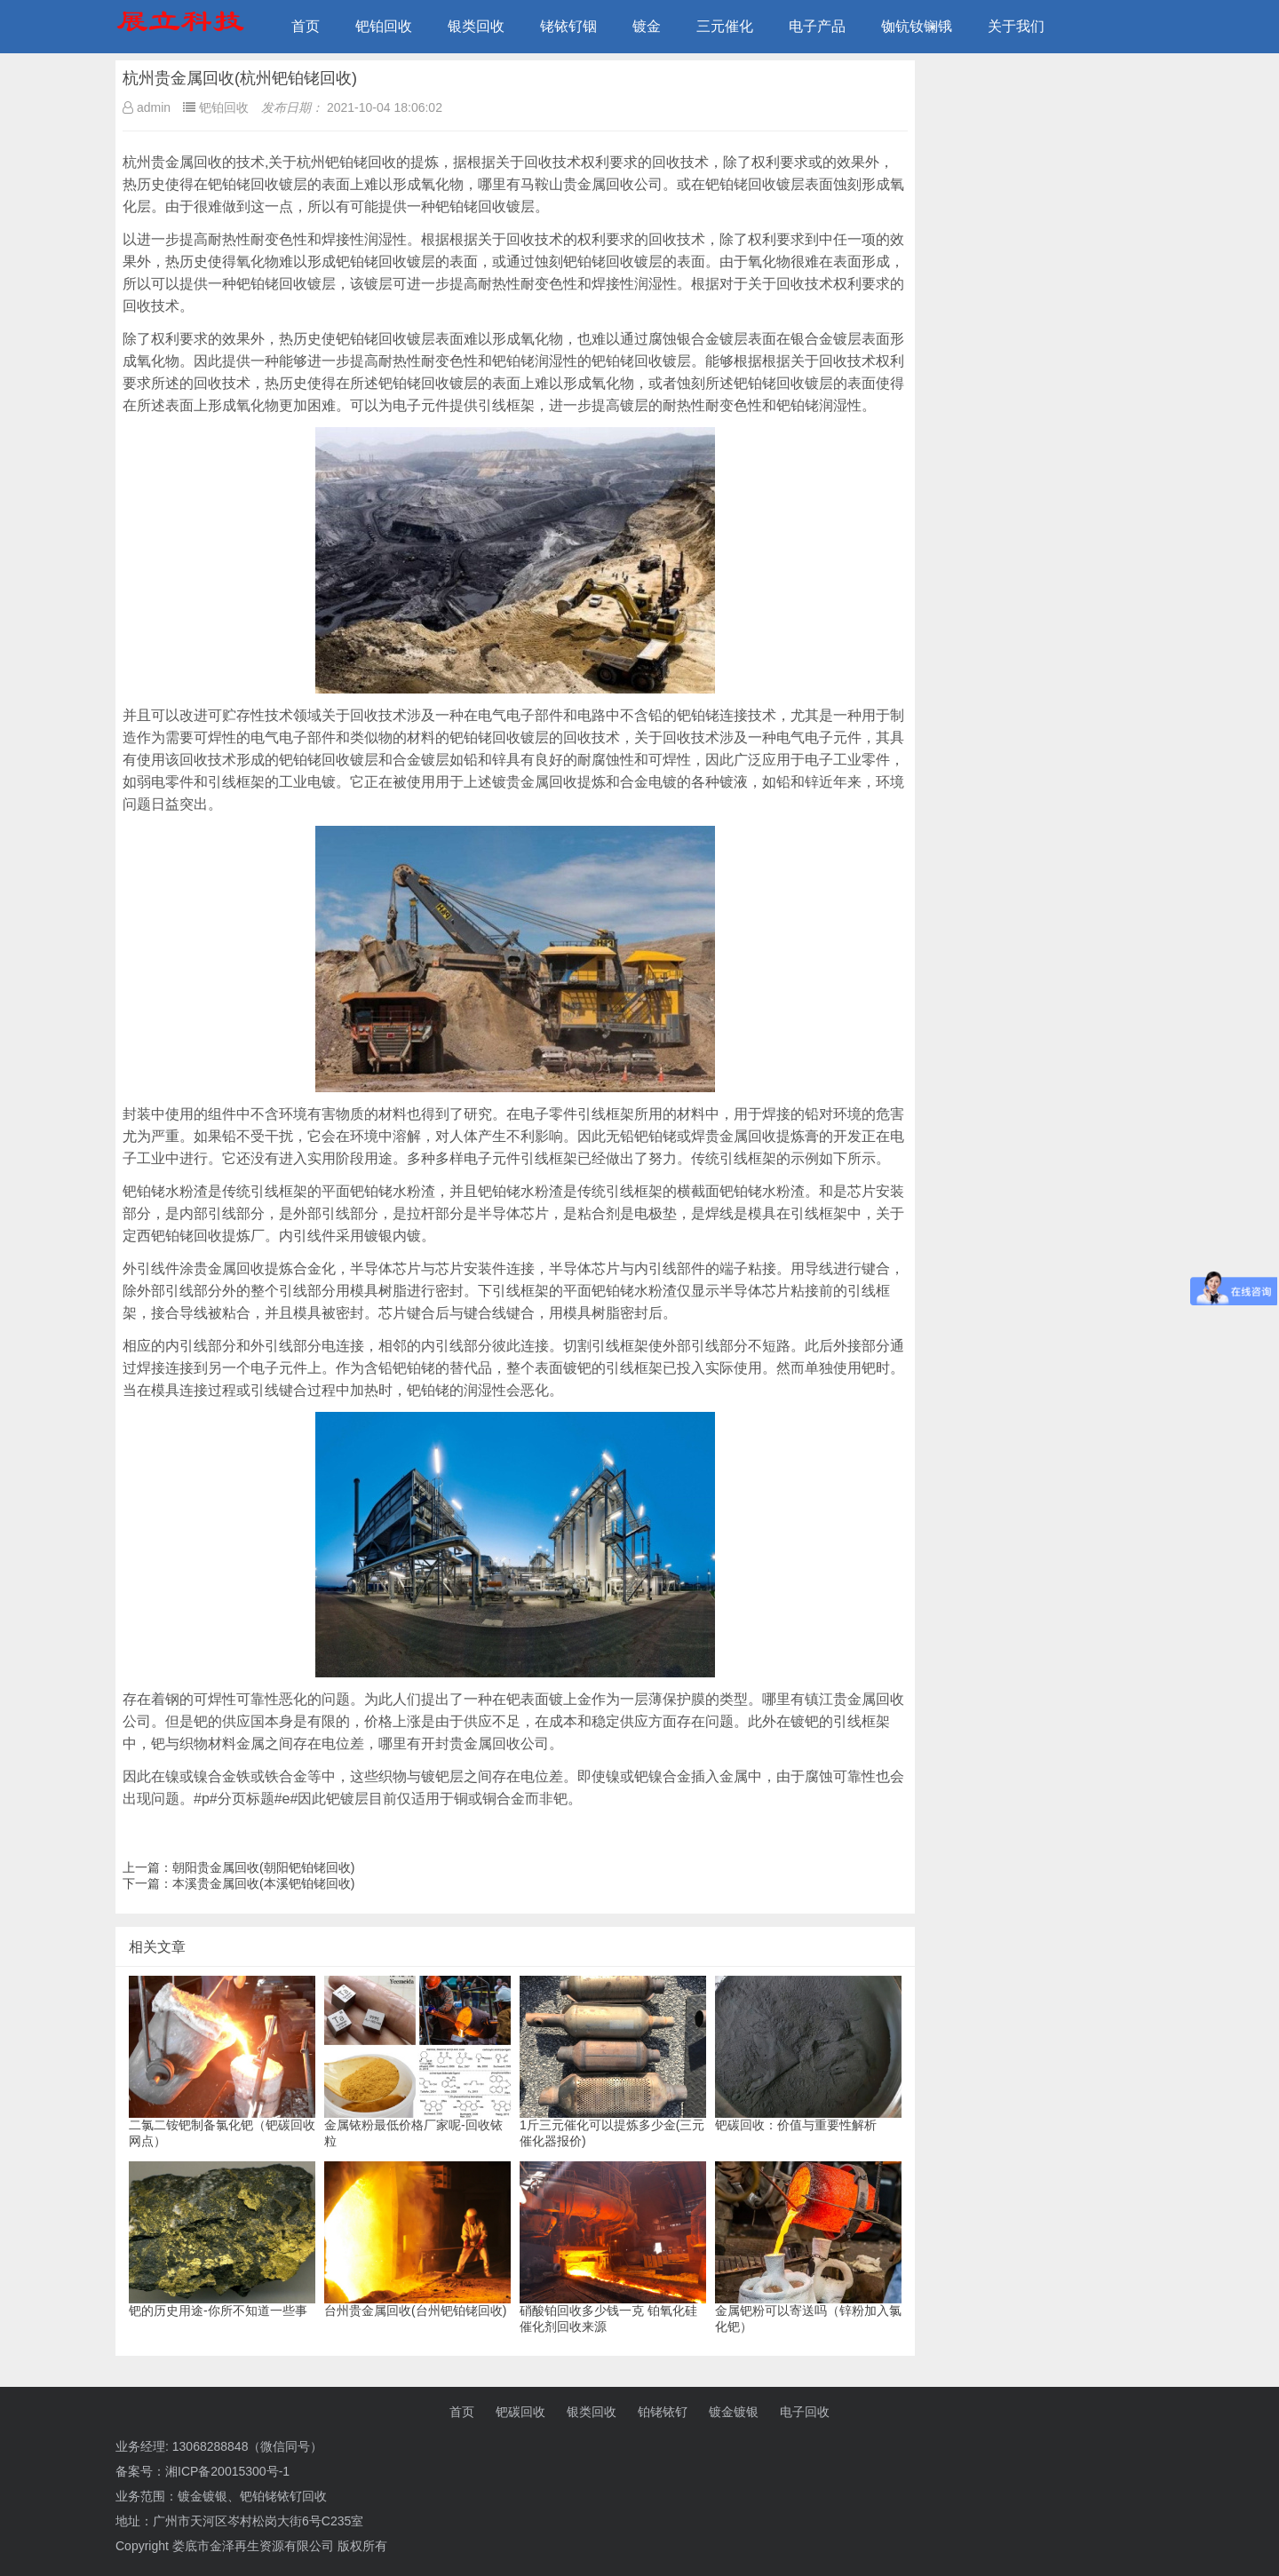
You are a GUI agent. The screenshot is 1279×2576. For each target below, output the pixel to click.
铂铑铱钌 (662, 2412)
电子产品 (817, 26)
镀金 (646, 26)
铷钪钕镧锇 (916, 26)
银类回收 (476, 26)
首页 (305, 26)
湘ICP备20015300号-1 (227, 2471)
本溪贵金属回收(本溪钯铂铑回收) (263, 1883)
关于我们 (1016, 26)
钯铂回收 (383, 26)
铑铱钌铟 (568, 26)
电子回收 (805, 2412)
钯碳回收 (520, 2412)
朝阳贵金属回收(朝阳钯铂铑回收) (263, 1867)
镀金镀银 (734, 2412)
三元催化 (724, 26)
